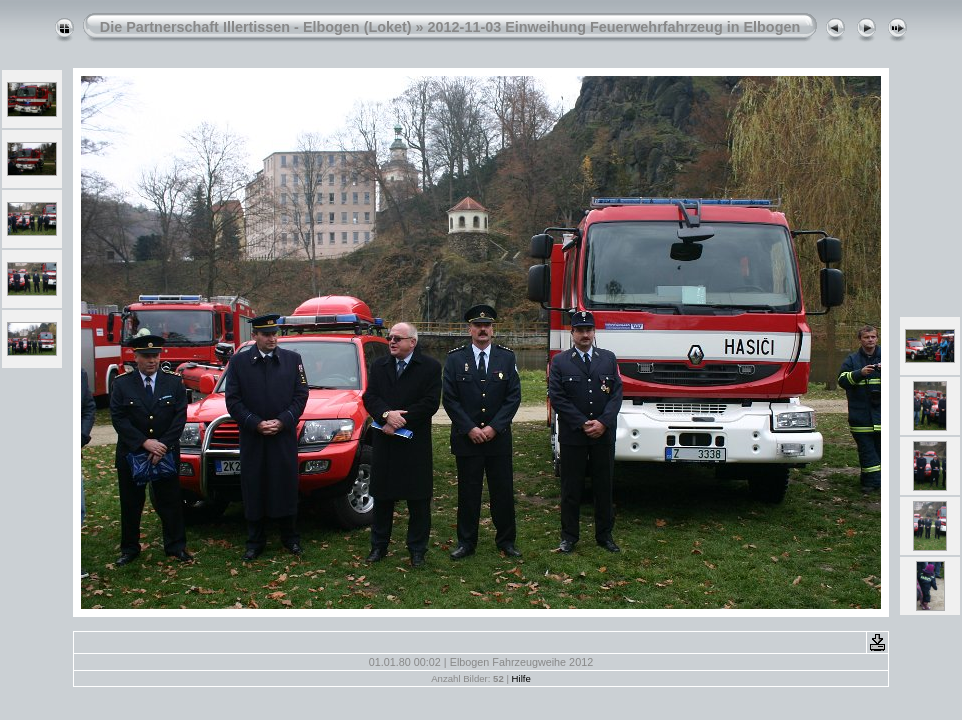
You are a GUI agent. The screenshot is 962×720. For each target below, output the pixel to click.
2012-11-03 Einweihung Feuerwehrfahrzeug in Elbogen (614, 27)
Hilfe (521, 678)
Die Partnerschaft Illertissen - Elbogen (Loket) (256, 27)
